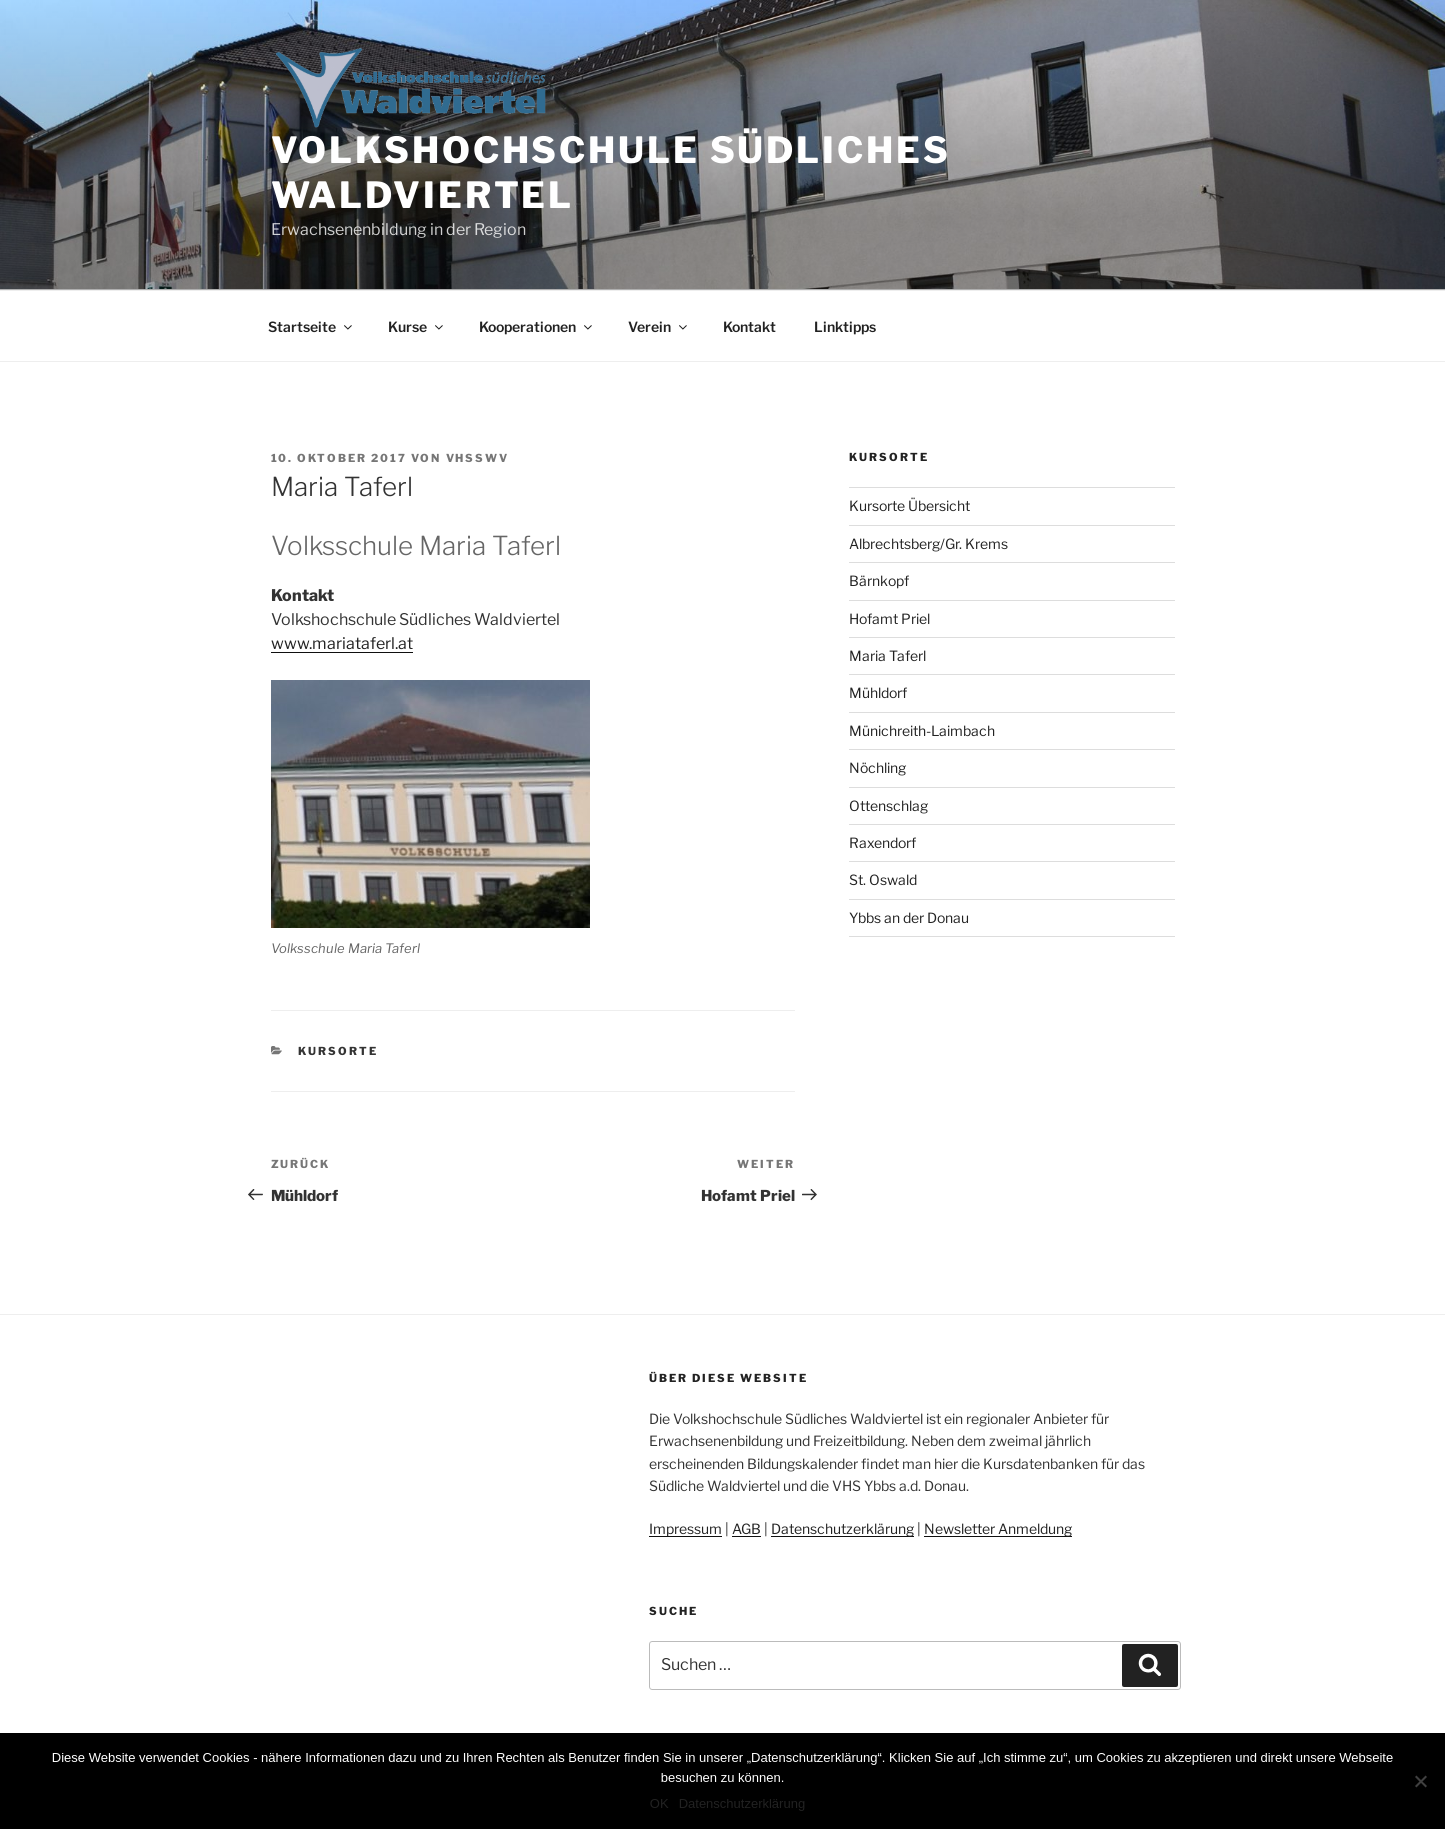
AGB (746, 1528)
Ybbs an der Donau (909, 917)
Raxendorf (882, 842)
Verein (659, 326)
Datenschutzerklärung (842, 1528)
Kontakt (749, 326)
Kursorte (338, 1051)
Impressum (685, 1528)
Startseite (311, 326)
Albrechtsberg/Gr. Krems (928, 543)
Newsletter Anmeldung (998, 1528)
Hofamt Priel (889, 618)
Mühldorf (878, 692)
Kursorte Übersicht (909, 505)
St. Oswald (883, 879)
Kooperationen (537, 326)
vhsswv (478, 458)
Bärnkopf (879, 580)
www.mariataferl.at (342, 643)
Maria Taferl (887, 655)
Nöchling (877, 767)
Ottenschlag (888, 805)
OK (659, 1803)
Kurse (417, 326)
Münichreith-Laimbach (922, 730)
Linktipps (845, 326)
